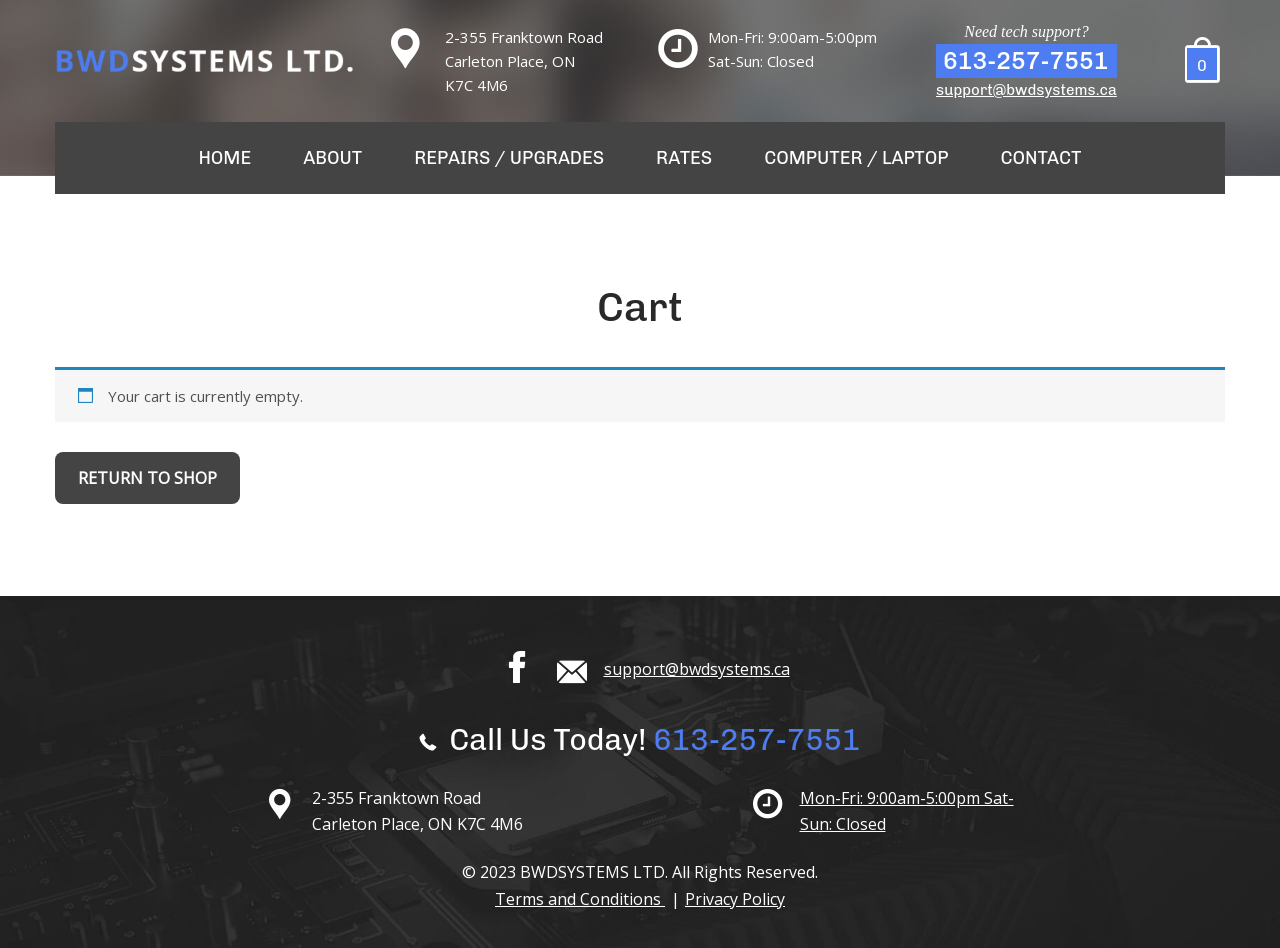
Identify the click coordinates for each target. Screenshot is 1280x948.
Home (224, 158)
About (332, 158)
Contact (1041, 158)
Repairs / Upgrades (509, 158)
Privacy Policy (735, 899)
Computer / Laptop (856, 158)
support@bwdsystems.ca (1026, 90)
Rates (684, 158)
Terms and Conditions (580, 899)
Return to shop (147, 478)
